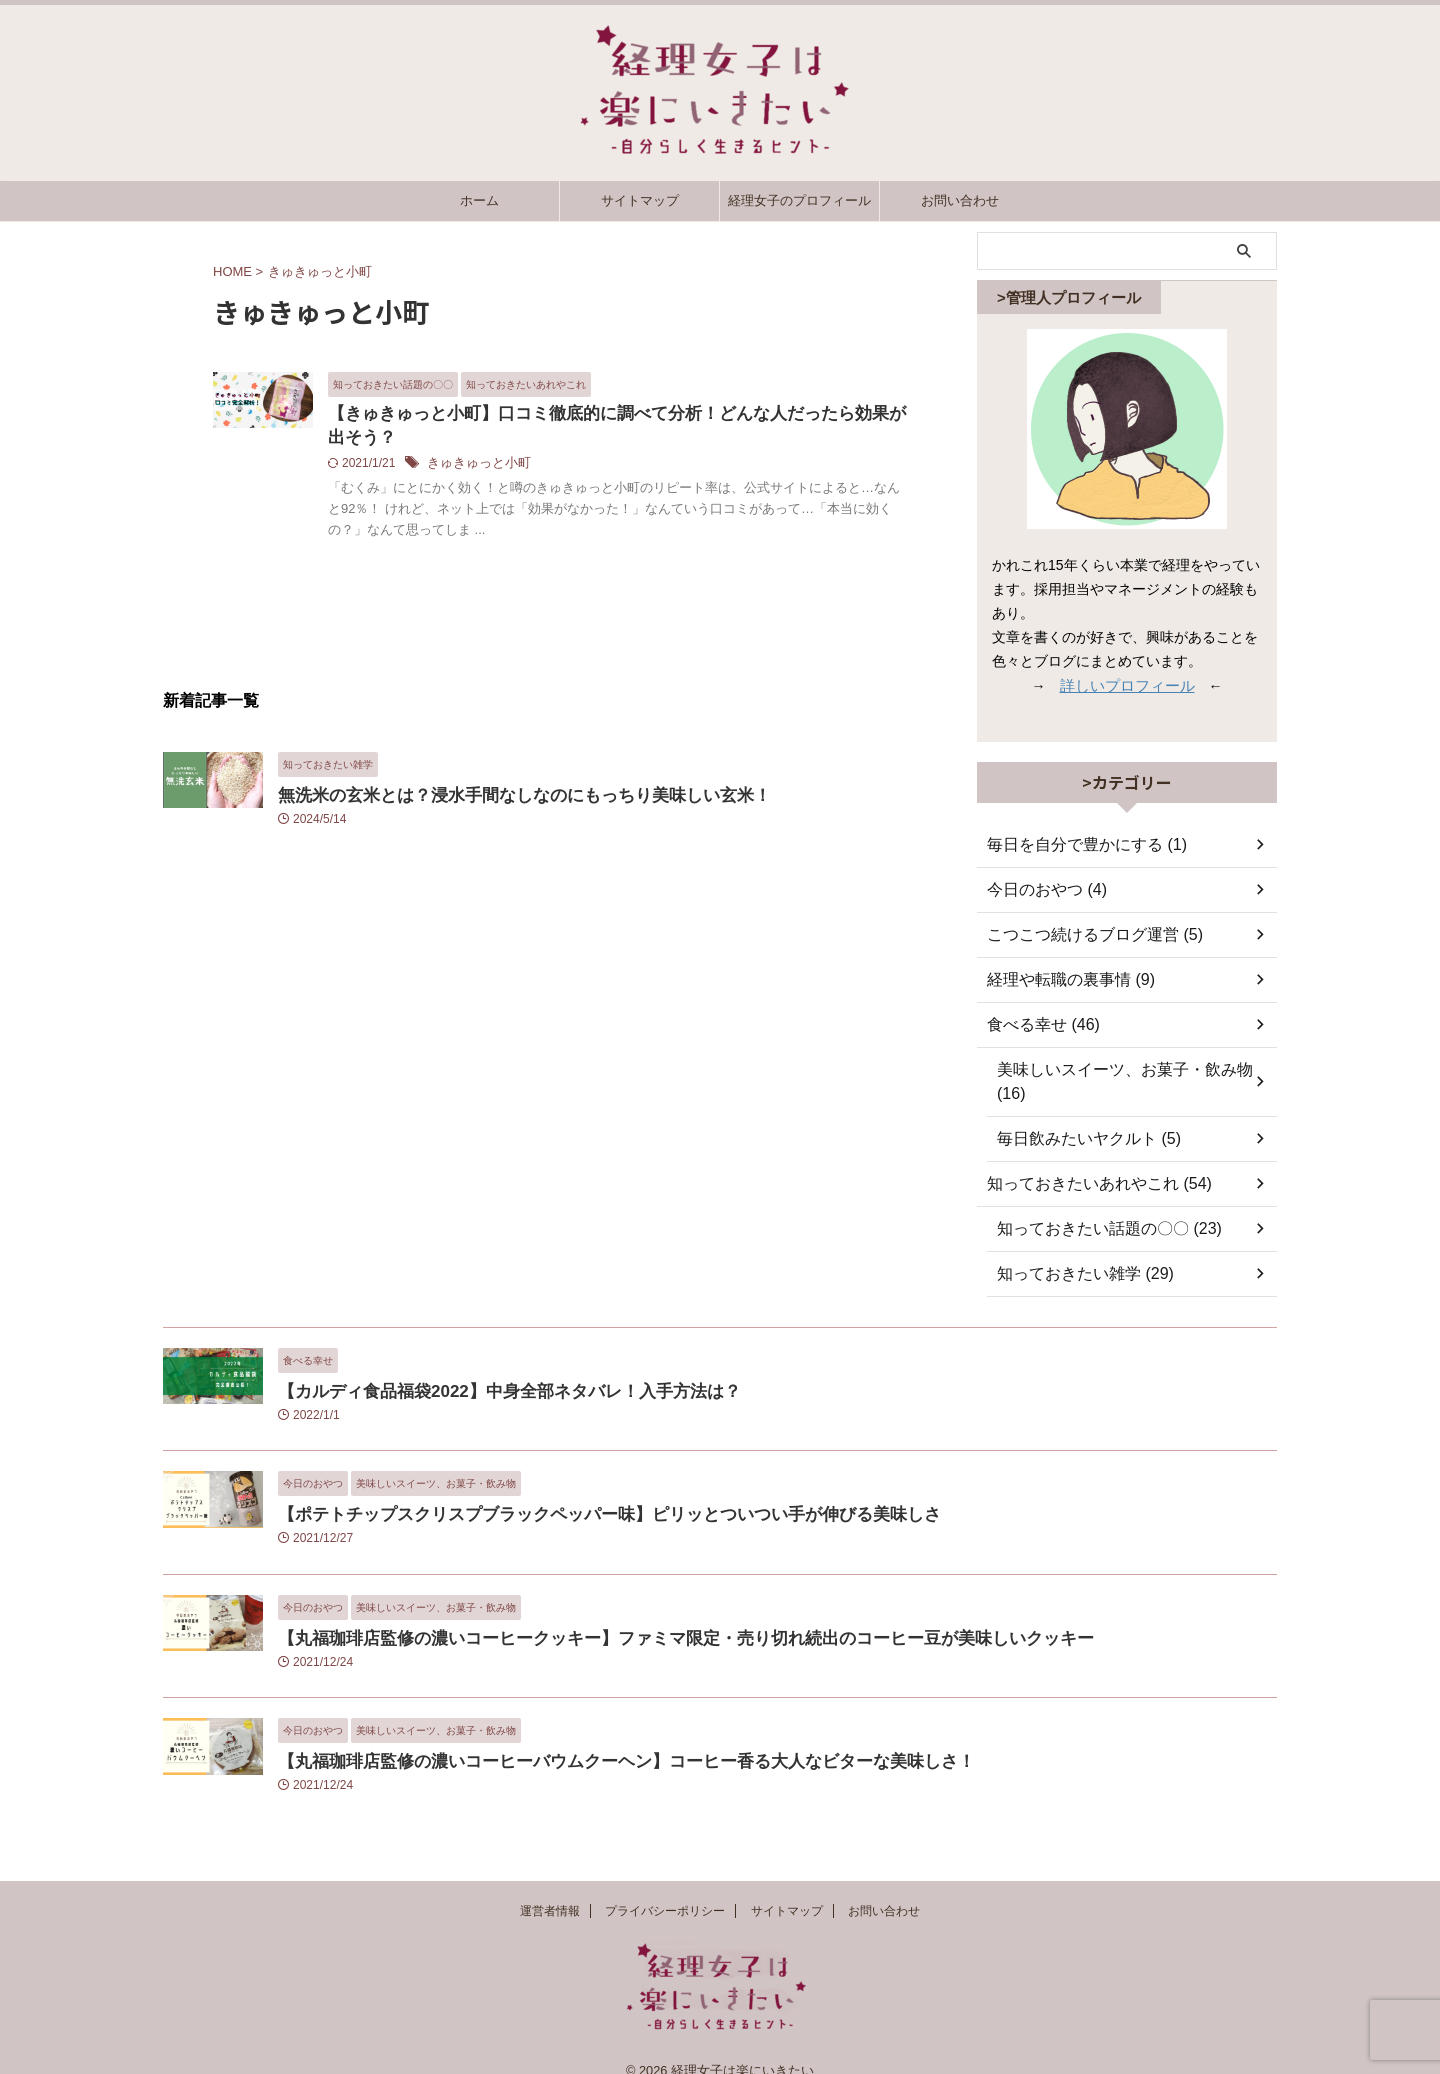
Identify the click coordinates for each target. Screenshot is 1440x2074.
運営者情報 (550, 1890)
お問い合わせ (960, 200)
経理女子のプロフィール (799, 200)
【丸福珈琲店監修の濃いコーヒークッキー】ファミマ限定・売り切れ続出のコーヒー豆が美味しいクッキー (638, 1613)
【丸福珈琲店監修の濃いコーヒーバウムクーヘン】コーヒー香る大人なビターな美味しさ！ (585, 1736)
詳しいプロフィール (1127, 685)
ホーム (479, 200)
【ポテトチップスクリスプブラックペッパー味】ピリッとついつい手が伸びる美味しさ (570, 1489)
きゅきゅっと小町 (575, 467)
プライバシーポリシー (665, 1890)
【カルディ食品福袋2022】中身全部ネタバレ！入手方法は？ (482, 1366)
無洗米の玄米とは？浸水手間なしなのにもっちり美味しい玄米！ (495, 798)
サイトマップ (640, 200)
